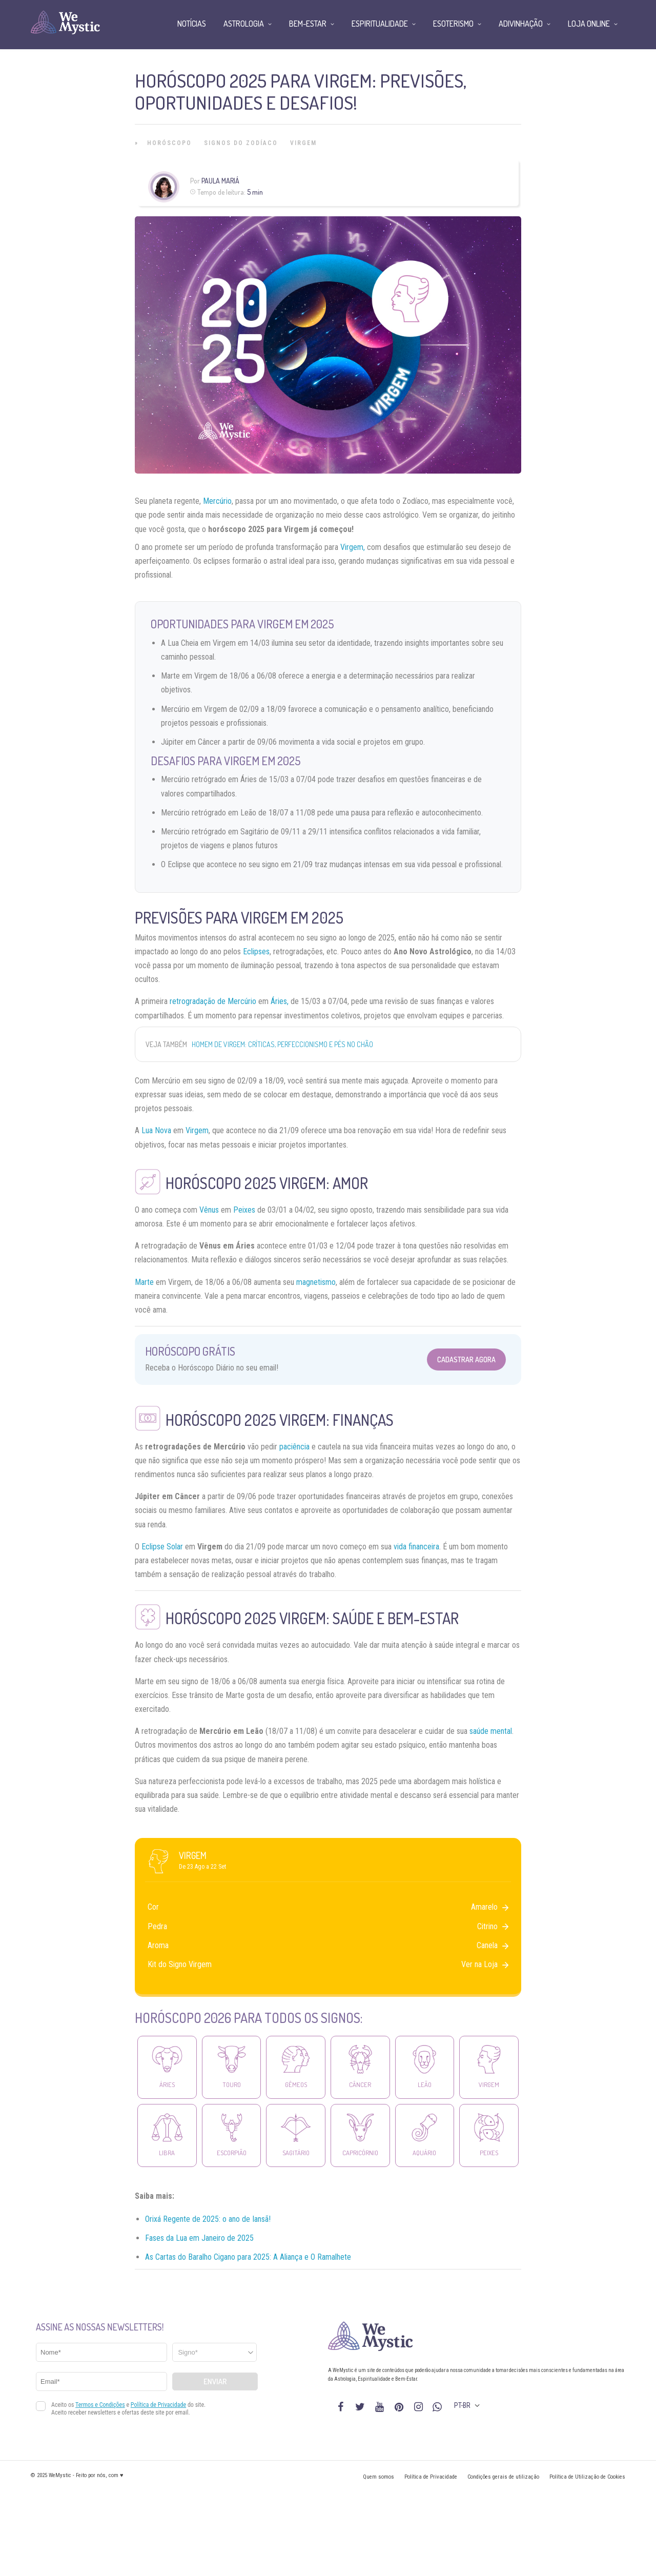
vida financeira (416, 1546)
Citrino (492, 1926)
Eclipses (256, 951)
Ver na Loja (484, 1964)
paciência (294, 1446)
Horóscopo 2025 (221, 1183)
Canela (492, 1945)
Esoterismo (453, 23)
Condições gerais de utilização (503, 2476)
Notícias (191, 23)
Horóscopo (169, 143)
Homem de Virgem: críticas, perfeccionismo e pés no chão (282, 1044)
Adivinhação (521, 23)
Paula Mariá (220, 180)
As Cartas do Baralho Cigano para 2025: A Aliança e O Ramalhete (248, 2257)
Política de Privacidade (430, 2476)
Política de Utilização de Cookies (587, 2476)
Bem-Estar (307, 23)
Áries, (280, 1001)
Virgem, (352, 547)
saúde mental (490, 1731)
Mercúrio (217, 501)
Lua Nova (156, 1130)
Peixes (244, 1210)
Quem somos (378, 2476)
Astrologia (243, 23)
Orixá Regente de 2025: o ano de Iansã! (208, 2219)
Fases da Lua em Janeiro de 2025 (199, 2238)
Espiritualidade (380, 23)
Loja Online (589, 23)
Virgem (303, 143)
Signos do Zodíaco (241, 143)
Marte (144, 1282)
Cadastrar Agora (466, 1359)
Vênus (209, 1210)
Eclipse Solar (162, 1546)
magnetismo (316, 1282)
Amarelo (489, 1907)
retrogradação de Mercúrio (213, 1001)
